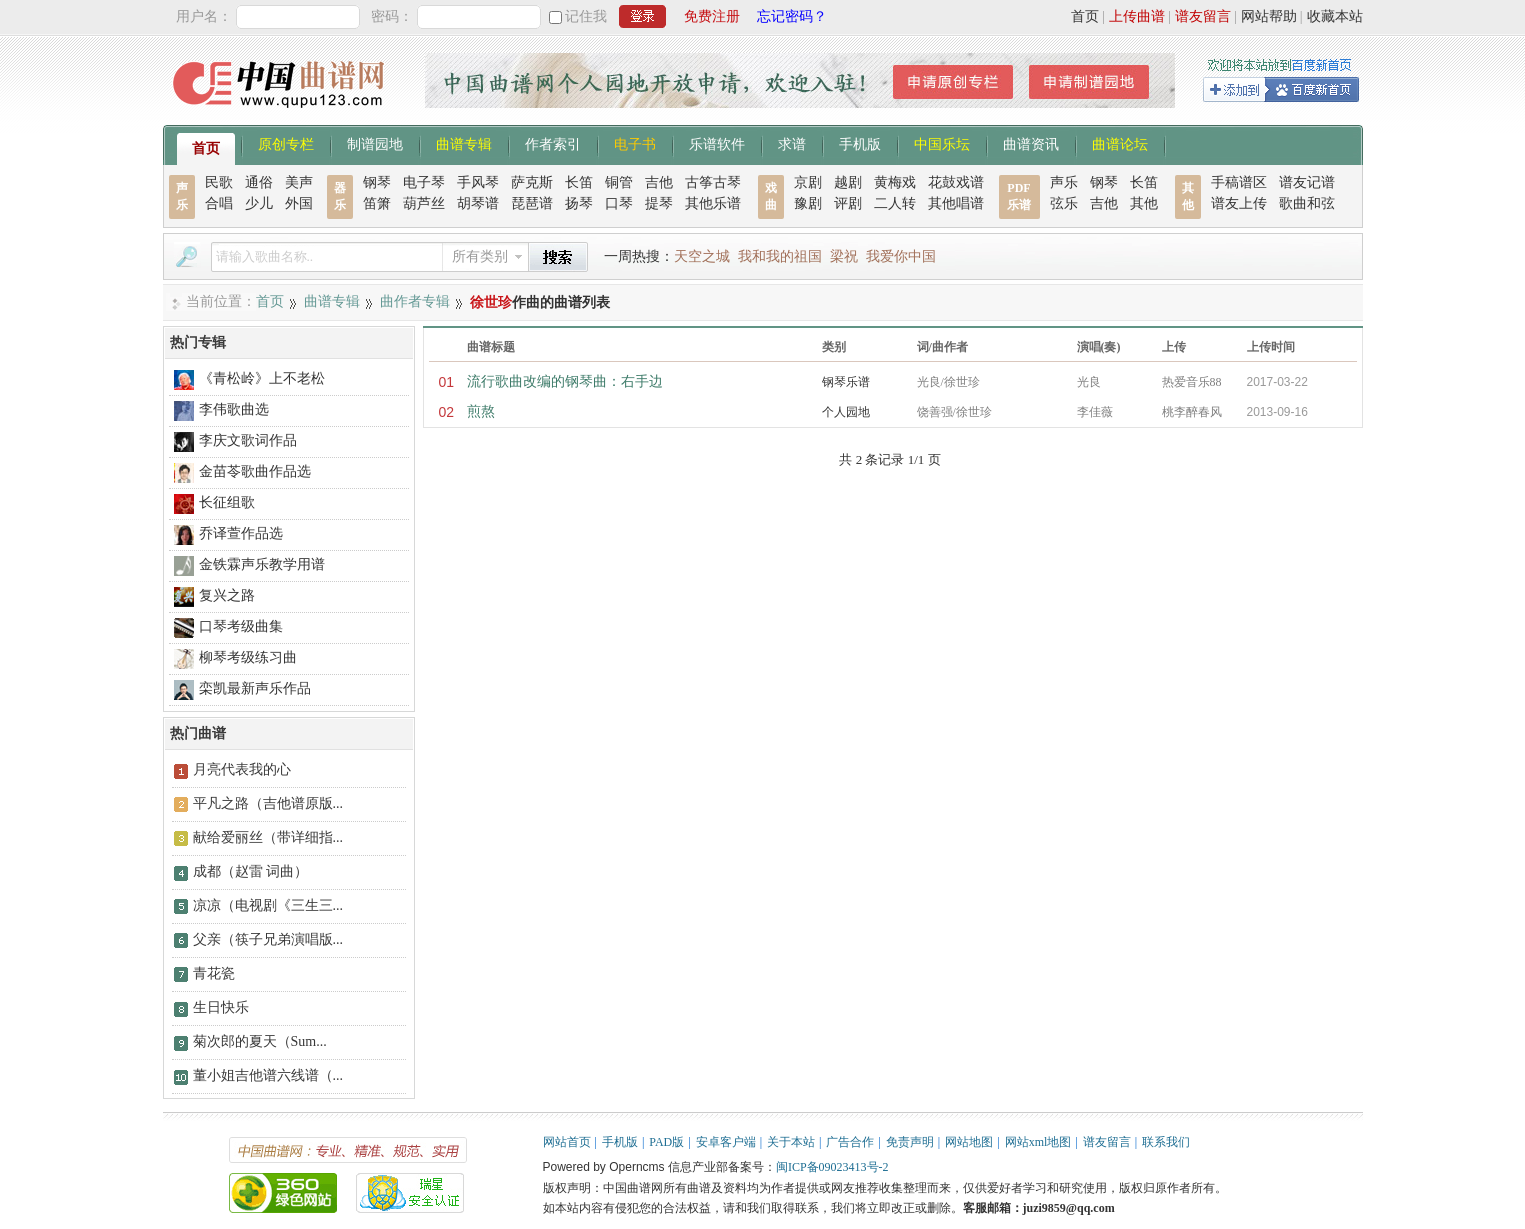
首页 (1085, 16)
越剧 (848, 182)
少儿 (259, 203)
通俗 (259, 182)
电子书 (635, 143)
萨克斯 (532, 182)
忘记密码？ (792, 16)
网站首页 (567, 1142)
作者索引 (553, 143)
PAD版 (666, 1142)
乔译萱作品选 (241, 533)
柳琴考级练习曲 (248, 657)
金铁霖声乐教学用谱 (262, 564)
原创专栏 (286, 143)
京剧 (808, 182)
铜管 (619, 182)
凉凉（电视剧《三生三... (268, 905)
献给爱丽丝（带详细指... (268, 837)
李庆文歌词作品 (248, 440)
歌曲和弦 (1307, 203)
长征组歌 (227, 502)
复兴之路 (227, 595)
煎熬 (481, 411)
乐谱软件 (717, 143)
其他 (1144, 203)
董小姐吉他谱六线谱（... (268, 1075)
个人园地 (846, 412)
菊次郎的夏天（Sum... (260, 1041)
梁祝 (844, 256)
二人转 (895, 203)
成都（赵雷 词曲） (251, 871)
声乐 (1064, 182)
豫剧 (808, 203)
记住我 (586, 16)
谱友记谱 (1307, 182)
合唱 (219, 203)
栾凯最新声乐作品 (255, 688)
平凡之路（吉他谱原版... (268, 803)
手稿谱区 (1239, 182)
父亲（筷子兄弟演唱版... (268, 939)
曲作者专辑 (415, 301)
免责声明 (910, 1142)
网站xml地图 (1038, 1142)
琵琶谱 (532, 203)
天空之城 (702, 256)
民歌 (219, 182)
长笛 (579, 182)
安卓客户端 (726, 1142)
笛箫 (377, 203)
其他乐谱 (713, 203)
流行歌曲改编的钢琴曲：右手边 (565, 381)
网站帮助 (1269, 16)
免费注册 (712, 16)
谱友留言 (1203, 16)
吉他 (659, 182)
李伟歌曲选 (234, 409)
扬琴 (579, 203)
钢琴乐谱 (846, 382)
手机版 (860, 143)
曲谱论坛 (1120, 143)
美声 (299, 182)
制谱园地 (375, 143)
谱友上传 (1239, 203)
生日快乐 (221, 1007)
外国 (299, 203)
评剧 (848, 203)
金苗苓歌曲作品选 (255, 471)
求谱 (792, 143)
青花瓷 (214, 973)
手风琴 (478, 182)
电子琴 (424, 182)
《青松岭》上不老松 (262, 378)
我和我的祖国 (780, 256)
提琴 (659, 203)
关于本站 (791, 1142)
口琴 (619, 203)
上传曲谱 (1137, 16)
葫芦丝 (424, 203)
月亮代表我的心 (242, 769)
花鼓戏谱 (956, 182)
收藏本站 (1335, 16)
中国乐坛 (942, 143)
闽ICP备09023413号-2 (832, 1167)
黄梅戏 (895, 182)
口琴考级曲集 (241, 626)
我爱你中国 (901, 256)
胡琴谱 (478, 203)
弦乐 (1064, 203)
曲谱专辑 (464, 143)
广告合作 (850, 1142)
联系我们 (1166, 1142)
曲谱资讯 (1031, 143)
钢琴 (377, 182)
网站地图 (969, 1142)
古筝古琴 (713, 182)
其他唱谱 (956, 203)
